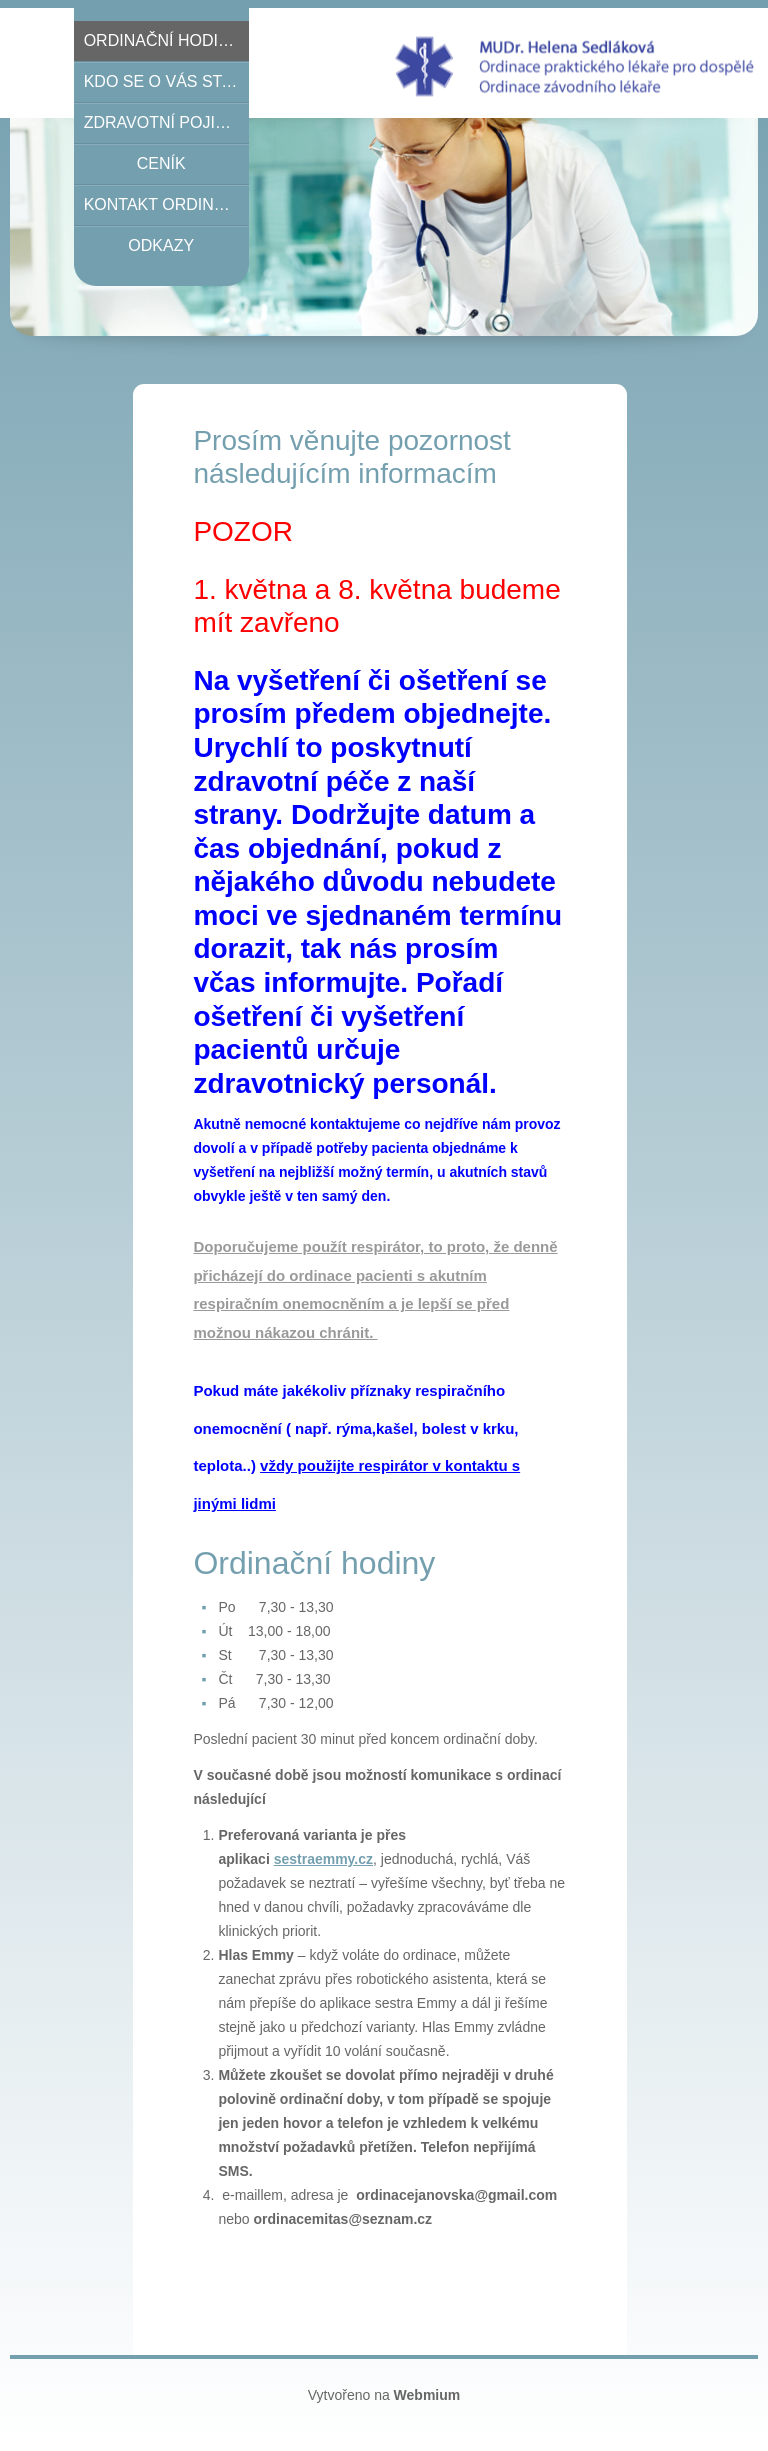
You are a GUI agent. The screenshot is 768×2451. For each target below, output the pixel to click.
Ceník (161, 163)
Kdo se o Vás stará (166, 81)
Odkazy (161, 245)
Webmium (427, 2395)
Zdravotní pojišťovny (166, 122)
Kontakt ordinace (165, 204)
